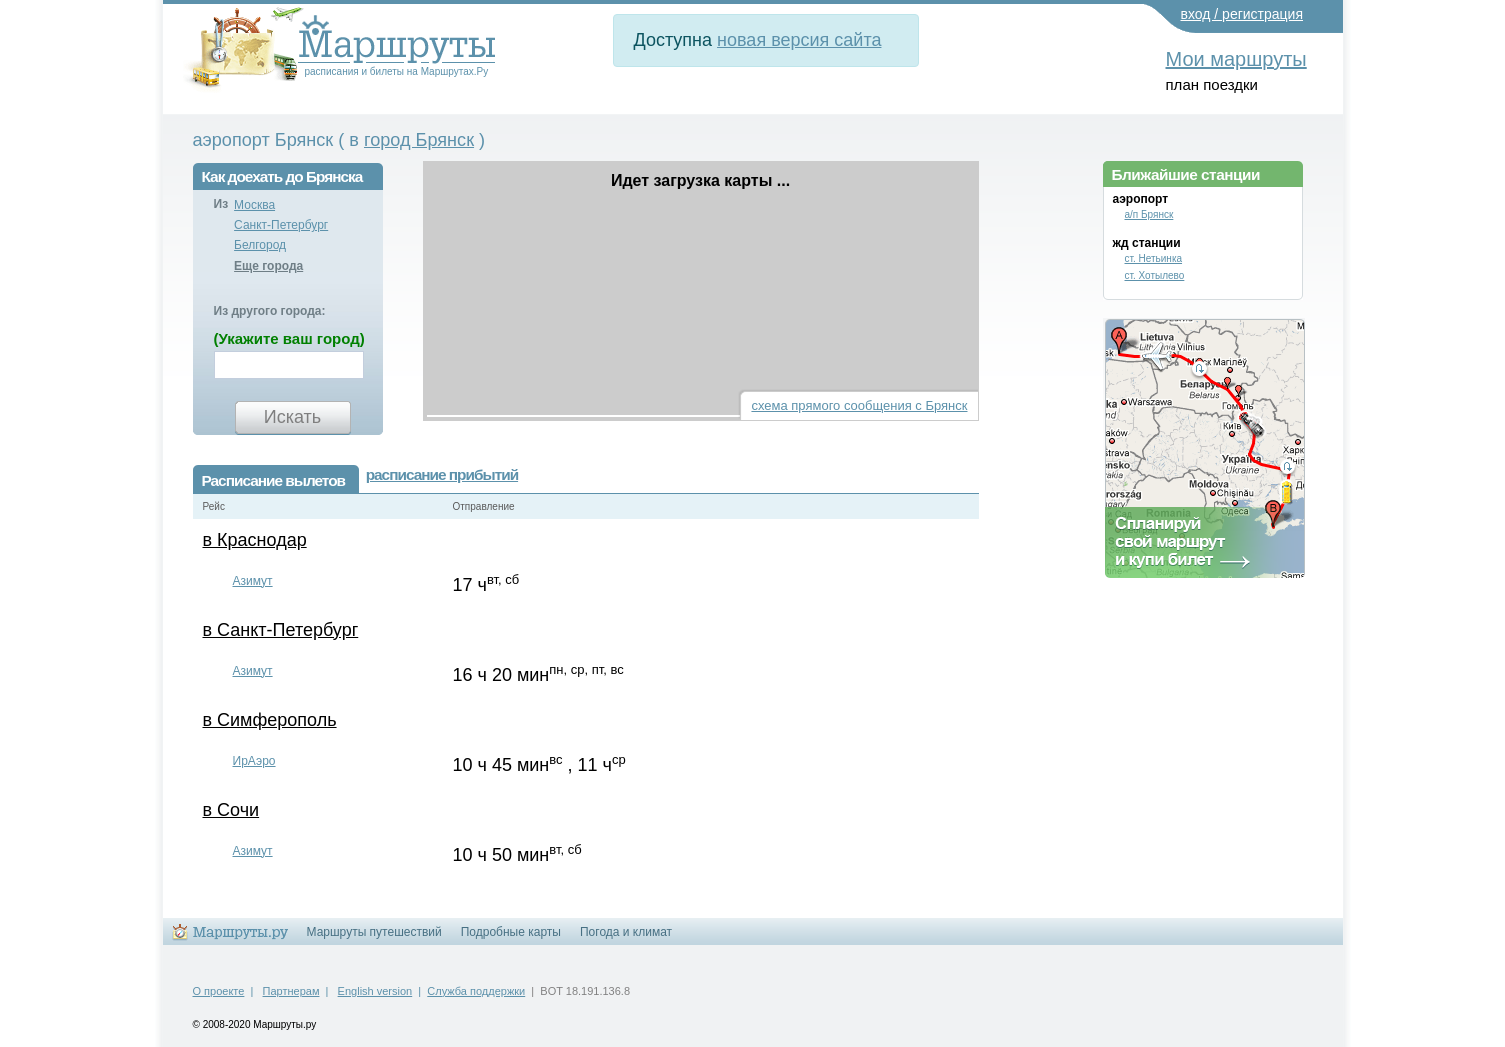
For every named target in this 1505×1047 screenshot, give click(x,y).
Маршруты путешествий (374, 932)
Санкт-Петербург (281, 225)
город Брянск (419, 140)
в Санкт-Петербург (281, 630)
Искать (292, 417)
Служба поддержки (476, 991)
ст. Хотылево (1155, 275)
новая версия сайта (799, 40)
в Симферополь (270, 720)
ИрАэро (254, 761)
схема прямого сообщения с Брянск (859, 405)
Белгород (260, 245)
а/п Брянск (1149, 214)
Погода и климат (626, 932)
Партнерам (291, 991)
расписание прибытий (442, 474)
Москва (254, 205)
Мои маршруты (1236, 59)
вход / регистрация (1242, 14)
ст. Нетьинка (1154, 258)
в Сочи (231, 810)
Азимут (253, 581)
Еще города (268, 266)
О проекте (219, 991)
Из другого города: (270, 311)
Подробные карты (511, 932)
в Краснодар (255, 540)
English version (375, 991)
